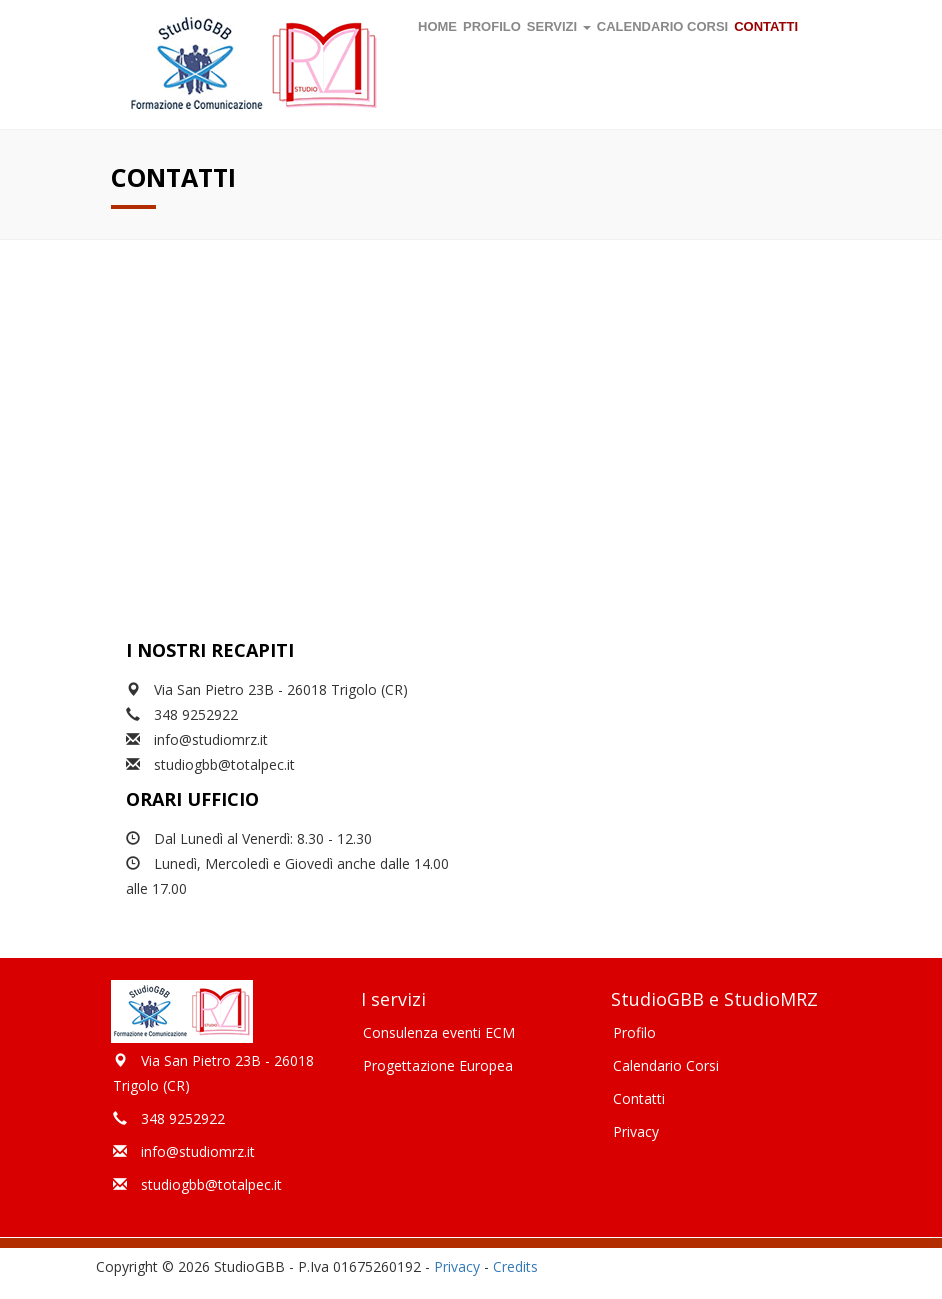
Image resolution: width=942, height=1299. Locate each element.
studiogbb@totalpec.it (224, 764)
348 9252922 (196, 714)
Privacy (636, 1131)
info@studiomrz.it (211, 739)
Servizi (559, 26)
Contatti (766, 26)
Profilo (492, 26)
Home (437, 26)
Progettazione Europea (438, 1065)
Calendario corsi (662, 26)
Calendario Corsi (666, 1065)
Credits (515, 1266)
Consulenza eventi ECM (439, 1032)
